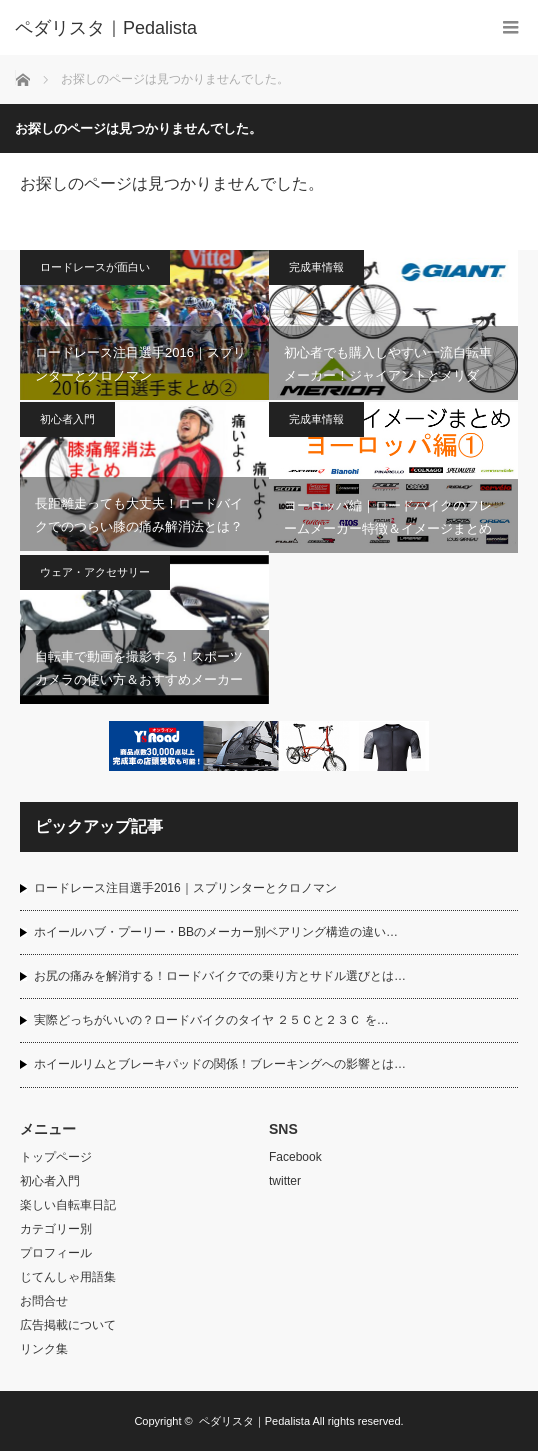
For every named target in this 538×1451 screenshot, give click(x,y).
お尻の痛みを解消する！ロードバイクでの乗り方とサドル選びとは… (220, 976)
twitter (285, 1181)
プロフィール (56, 1253)
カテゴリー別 (56, 1229)
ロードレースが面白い (95, 267)
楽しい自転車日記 (68, 1205)
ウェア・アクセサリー (95, 572)
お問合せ (44, 1301)
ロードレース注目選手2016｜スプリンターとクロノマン (185, 888)
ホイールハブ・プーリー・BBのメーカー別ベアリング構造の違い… (216, 932)
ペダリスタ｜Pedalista (254, 1421)
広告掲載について (68, 1325)
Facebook (295, 1157)
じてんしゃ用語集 (68, 1277)
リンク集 (44, 1349)
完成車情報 (316, 267)
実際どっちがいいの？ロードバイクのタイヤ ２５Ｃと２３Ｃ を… (211, 1020)
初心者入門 (67, 419)
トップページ (56, 1157)
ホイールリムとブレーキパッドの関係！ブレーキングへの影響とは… (220, 1064)
